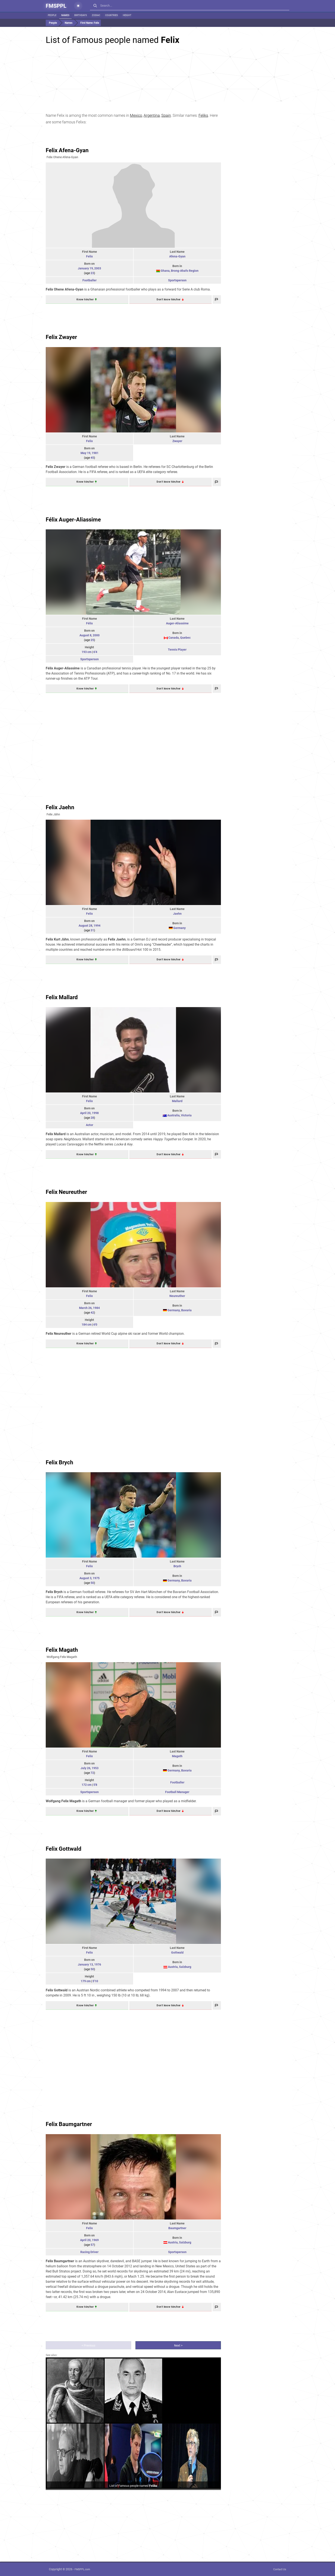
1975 (96, 1578)
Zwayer (177, 441)
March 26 (85, 1308)
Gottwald (177, 1952)
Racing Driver (89, 2252)
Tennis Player (177, 649)
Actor (89, 1125)
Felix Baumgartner (69, 2124)
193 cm (86, 652)
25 (92, 640)
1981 (95, 453)
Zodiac (96, 15)
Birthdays (80, 15)
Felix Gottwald (63, 1849)
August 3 (85, 1578)
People (52, 15)
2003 (97, 268)
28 (92, 1117)
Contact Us (279, 2569)
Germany (179, 928)
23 (92, 273)
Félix (89, 623)
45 (92, 457)
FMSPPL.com (82, 2569)
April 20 (85, 1113)
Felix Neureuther (66, 1192)
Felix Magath (62, 1650)
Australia (173, 1115)
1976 (97, 1964)
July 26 (85, 1768)
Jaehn (177, 913)
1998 (95, 1113)
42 (92, 1312)
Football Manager (177, 1792)
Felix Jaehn (60, 807)
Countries (111, 15)
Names (65, 15)
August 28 (85, 925)
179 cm (86, 1981)
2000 (96, 635)
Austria (173, 1967)
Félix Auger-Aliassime (73, 519)
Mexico (136, 115)
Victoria (186, 1115)
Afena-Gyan (177, 256)
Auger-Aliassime (177, 623)
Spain (166, 115)
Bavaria (186, 1310)
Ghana (165, 270)
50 (92, 1582)
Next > (178, 2345)
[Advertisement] (167, 75)
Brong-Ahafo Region (184, 270)
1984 (96, 1308)
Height (127, 15)
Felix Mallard (62, 997)
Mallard (177, 1101)
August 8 (85, 635)
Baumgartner (177, 2228)
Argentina (152, 115)
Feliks (203, 115)
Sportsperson (177, 280)
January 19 (85, 268)
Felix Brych (59, 1462)
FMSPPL (56, 6)
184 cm (86, 1324)
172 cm (86, 1784)
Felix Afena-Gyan (67, 150)
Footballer (89, 280)
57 (92, 2244)
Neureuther (177, 1296)
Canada (173, 637)
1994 (97, 925)
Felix (89, 256)
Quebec (185, 637)
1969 (95, 2240)
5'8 (95, 1784)
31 (92, 930)
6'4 (95, 652)
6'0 (95, 1324)
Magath (177, 1756)
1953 (95, 1768)
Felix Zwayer (61, 337)
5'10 (95, 1981)
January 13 (85, 1964)
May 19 (85, 453)
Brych (177, 1566)
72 (92, 1772)
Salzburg (185, 1967)
